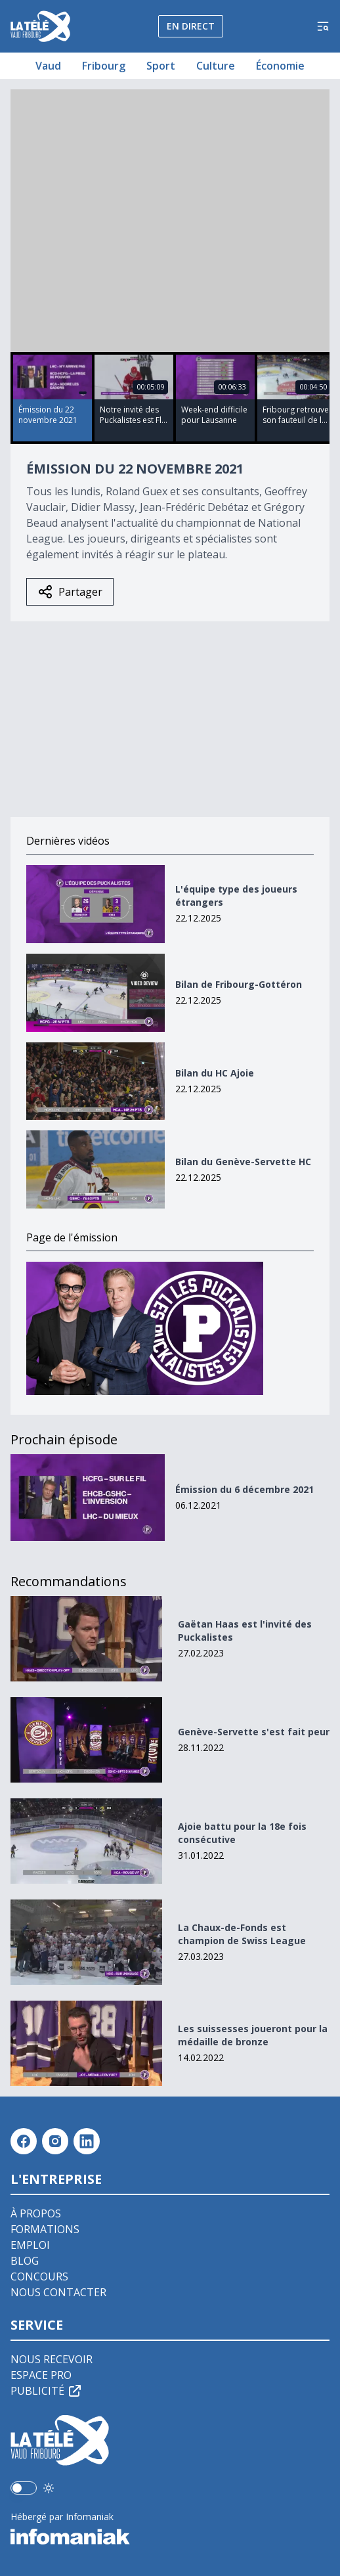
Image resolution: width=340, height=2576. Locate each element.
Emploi (30, 2245)
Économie (280, 65)
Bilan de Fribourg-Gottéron (238, 984)
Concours (39, 2276)
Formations (45, 2229)
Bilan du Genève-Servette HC (243, 1161)
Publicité (47, 2391)
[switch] (24, 2488)
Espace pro (41, 2375)
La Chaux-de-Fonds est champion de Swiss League (242, 1934)
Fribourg (103, 65)
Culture (215, 65)
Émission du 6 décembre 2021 (244, 1489)
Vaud (48, 65)
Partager (69, 592)
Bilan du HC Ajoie (214, 1073)
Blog (25, 2261)
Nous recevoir (52, 2359)
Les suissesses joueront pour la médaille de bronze (253, 2035)
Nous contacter (58, 2292)
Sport (160, 65)
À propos (36, 2213)
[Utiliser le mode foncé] (48, 2488)
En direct (191, 26)
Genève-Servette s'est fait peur (253, 1731)
